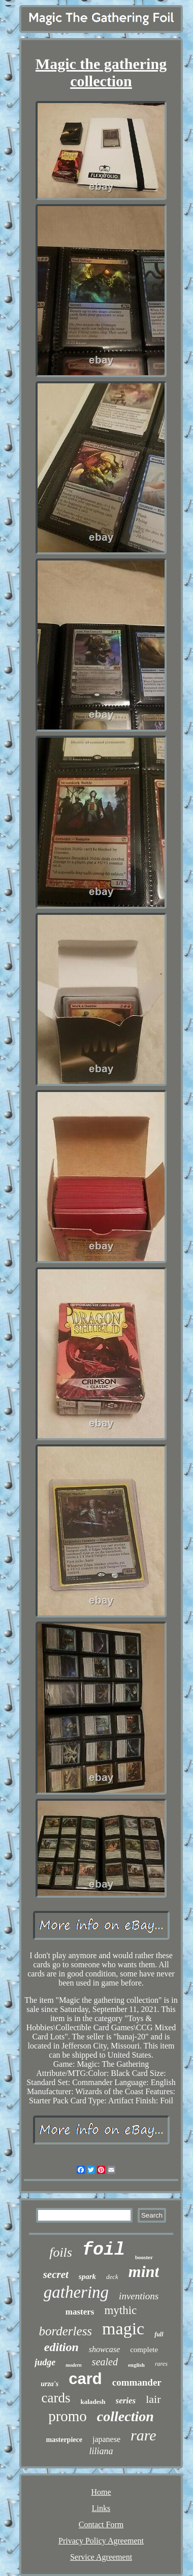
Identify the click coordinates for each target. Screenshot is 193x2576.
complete (144, 2350)
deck (112, 2277)
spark (87, 2276)
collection (125, 2416)
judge (45, 2362)
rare (143, 2435)
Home (101, 2492)
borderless (65, 2331)
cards (55, 2397)
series (126, 2400)
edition (61, 2347)
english (136, 2365)
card (85, 2379)
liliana (101, 2451)
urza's (49, 2384)
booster (144, 2257)
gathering (76, 2292)
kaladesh (92, 2401)
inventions (138, 2296)
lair (153, 2399)
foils (60, 2252)
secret (56, 2274)
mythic (120, 2310)
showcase (104, 2349)
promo (67, 2416)
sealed (105, 2361)
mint (143, 2271)
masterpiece (64, 2439)
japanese (106, 2439)
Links (101, 2508)
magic (123, 2328)
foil (103, 2250)
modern (74, 2365)
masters (80, 2312)
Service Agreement (101, 2557)
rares (161, 2363)
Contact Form (101, 2524)
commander (137, 2382)
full (158, 2334)
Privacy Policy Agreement (101, 2540)
